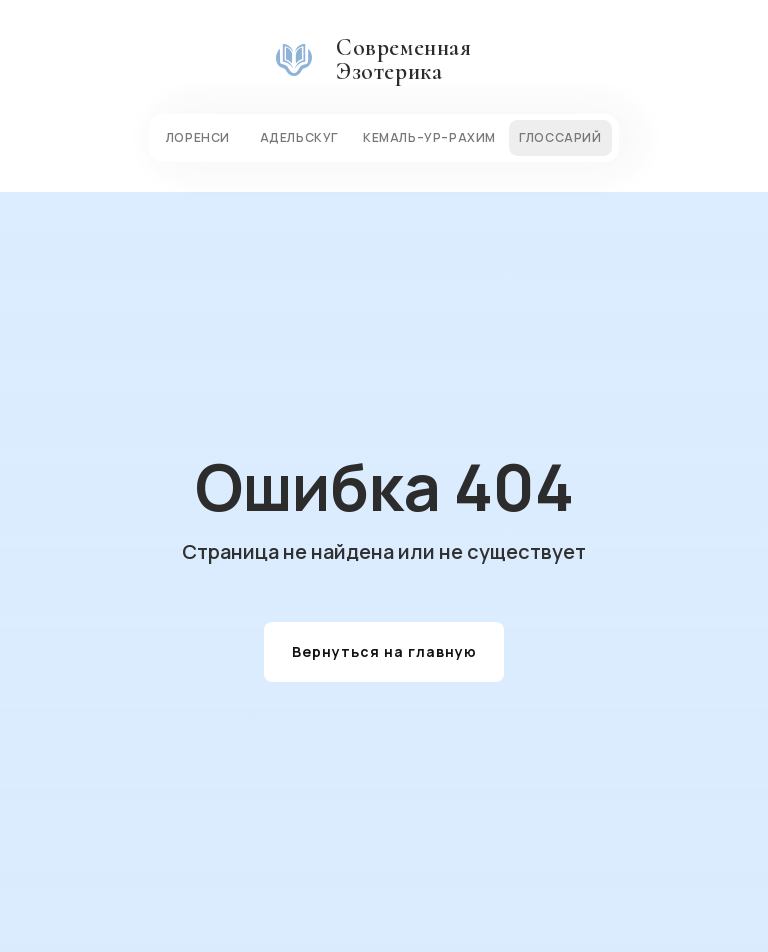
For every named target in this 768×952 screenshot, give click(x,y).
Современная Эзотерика (404, 59)
